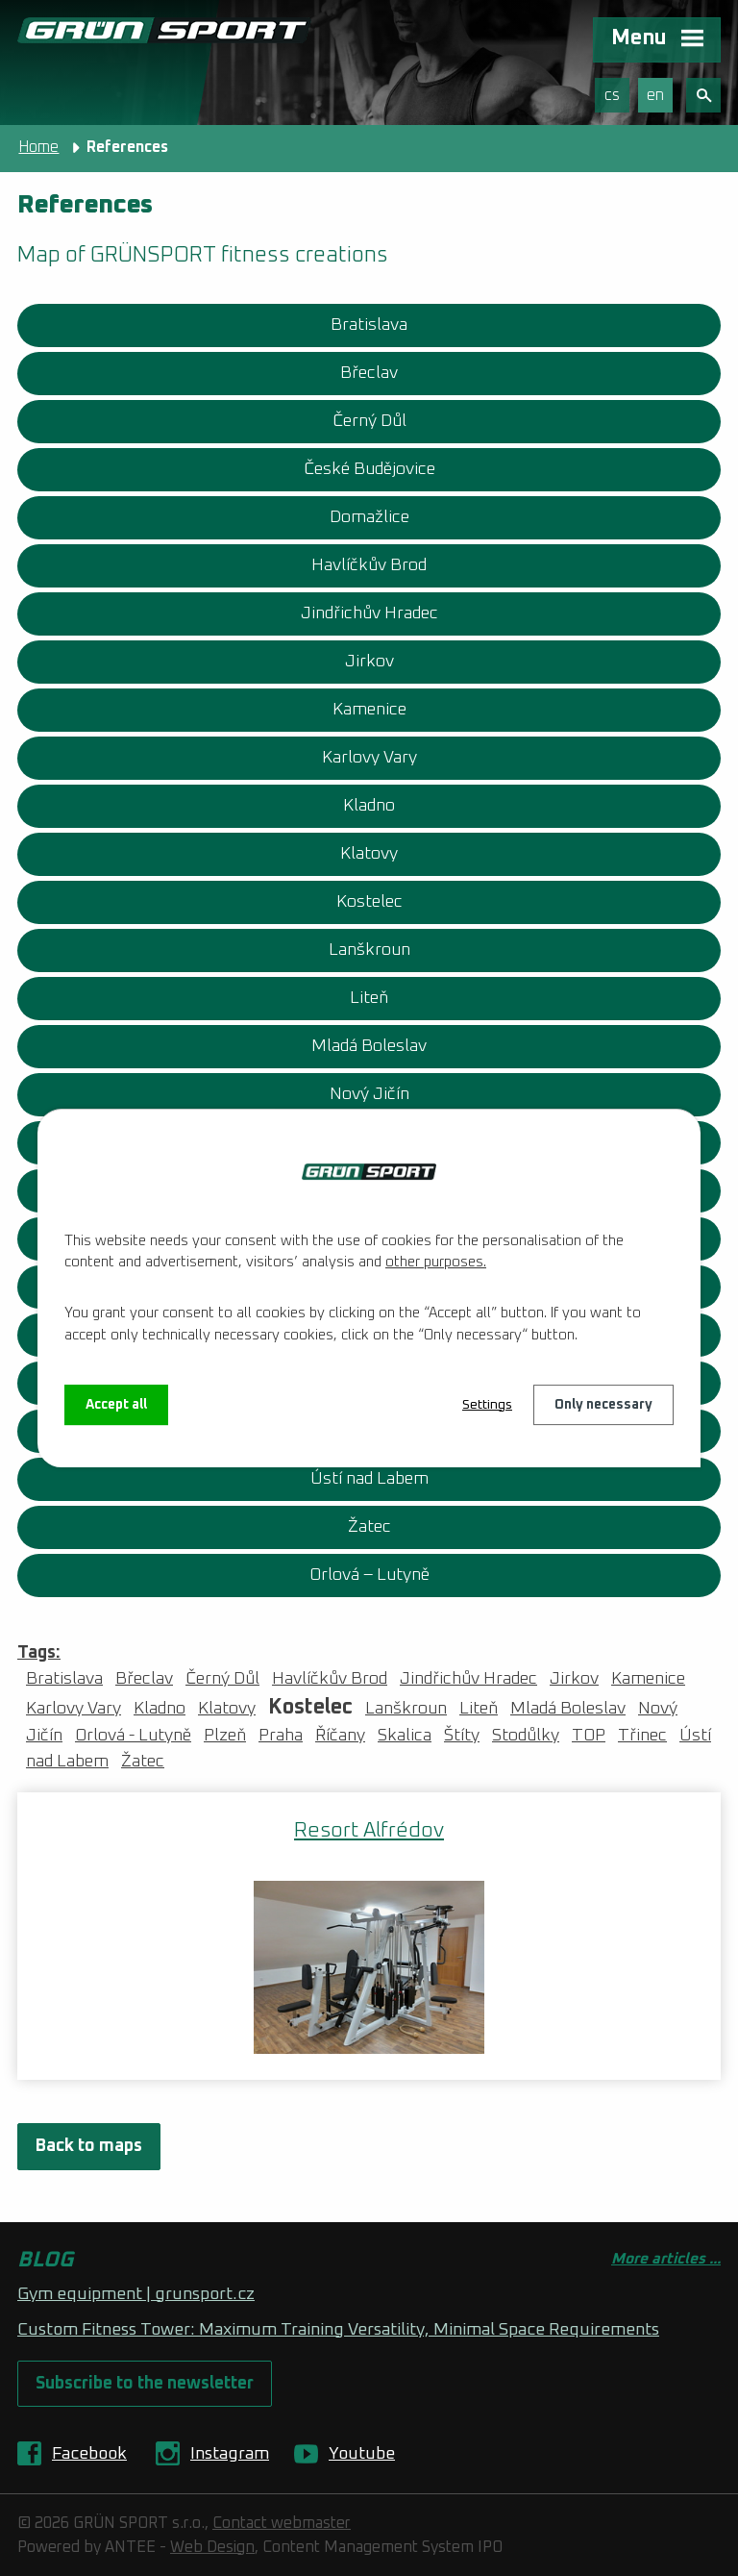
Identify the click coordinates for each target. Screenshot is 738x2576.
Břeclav (369, 373)
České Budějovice (369, 469)
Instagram (229, 2454)
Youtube (362, 2454)
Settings (487, 1405)
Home (38, 147)
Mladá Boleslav (369, 1046)
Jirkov (369, 661)
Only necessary (603, 1405)
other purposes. (435, 1262)
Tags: (39, 1653)
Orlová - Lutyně (133, 1735)
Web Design (212, 2547)
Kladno (369, 805)
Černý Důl (369, 421)
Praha (280, 1735)
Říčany (340, 1735)
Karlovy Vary (369, 757)
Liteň (369, 998)
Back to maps (89, 2146)
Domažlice (369, 517)
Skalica (404, 1735)
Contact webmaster (281, 2523)
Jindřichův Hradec (369, 613)
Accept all (116, 1405)
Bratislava (369, 325)
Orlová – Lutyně (369, 1575)
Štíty (462, 1735)
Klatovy (369, 854)
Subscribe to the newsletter (145, 2383)
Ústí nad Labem (369, 1479)
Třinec (642, 1735)
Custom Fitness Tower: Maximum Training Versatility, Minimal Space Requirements (338, 2329)
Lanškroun (369, 950)
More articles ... (666, 2259)
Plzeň (225, 1735)
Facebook (89, 2454)
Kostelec (369, 902)
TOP (588, 1735)
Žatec (369, 1527)
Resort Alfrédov (369, 1830)
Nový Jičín (369, 1094)
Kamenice (369, 709)
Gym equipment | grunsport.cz (136, 2294)
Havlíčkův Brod (369, 565)
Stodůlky (525, 1735)
